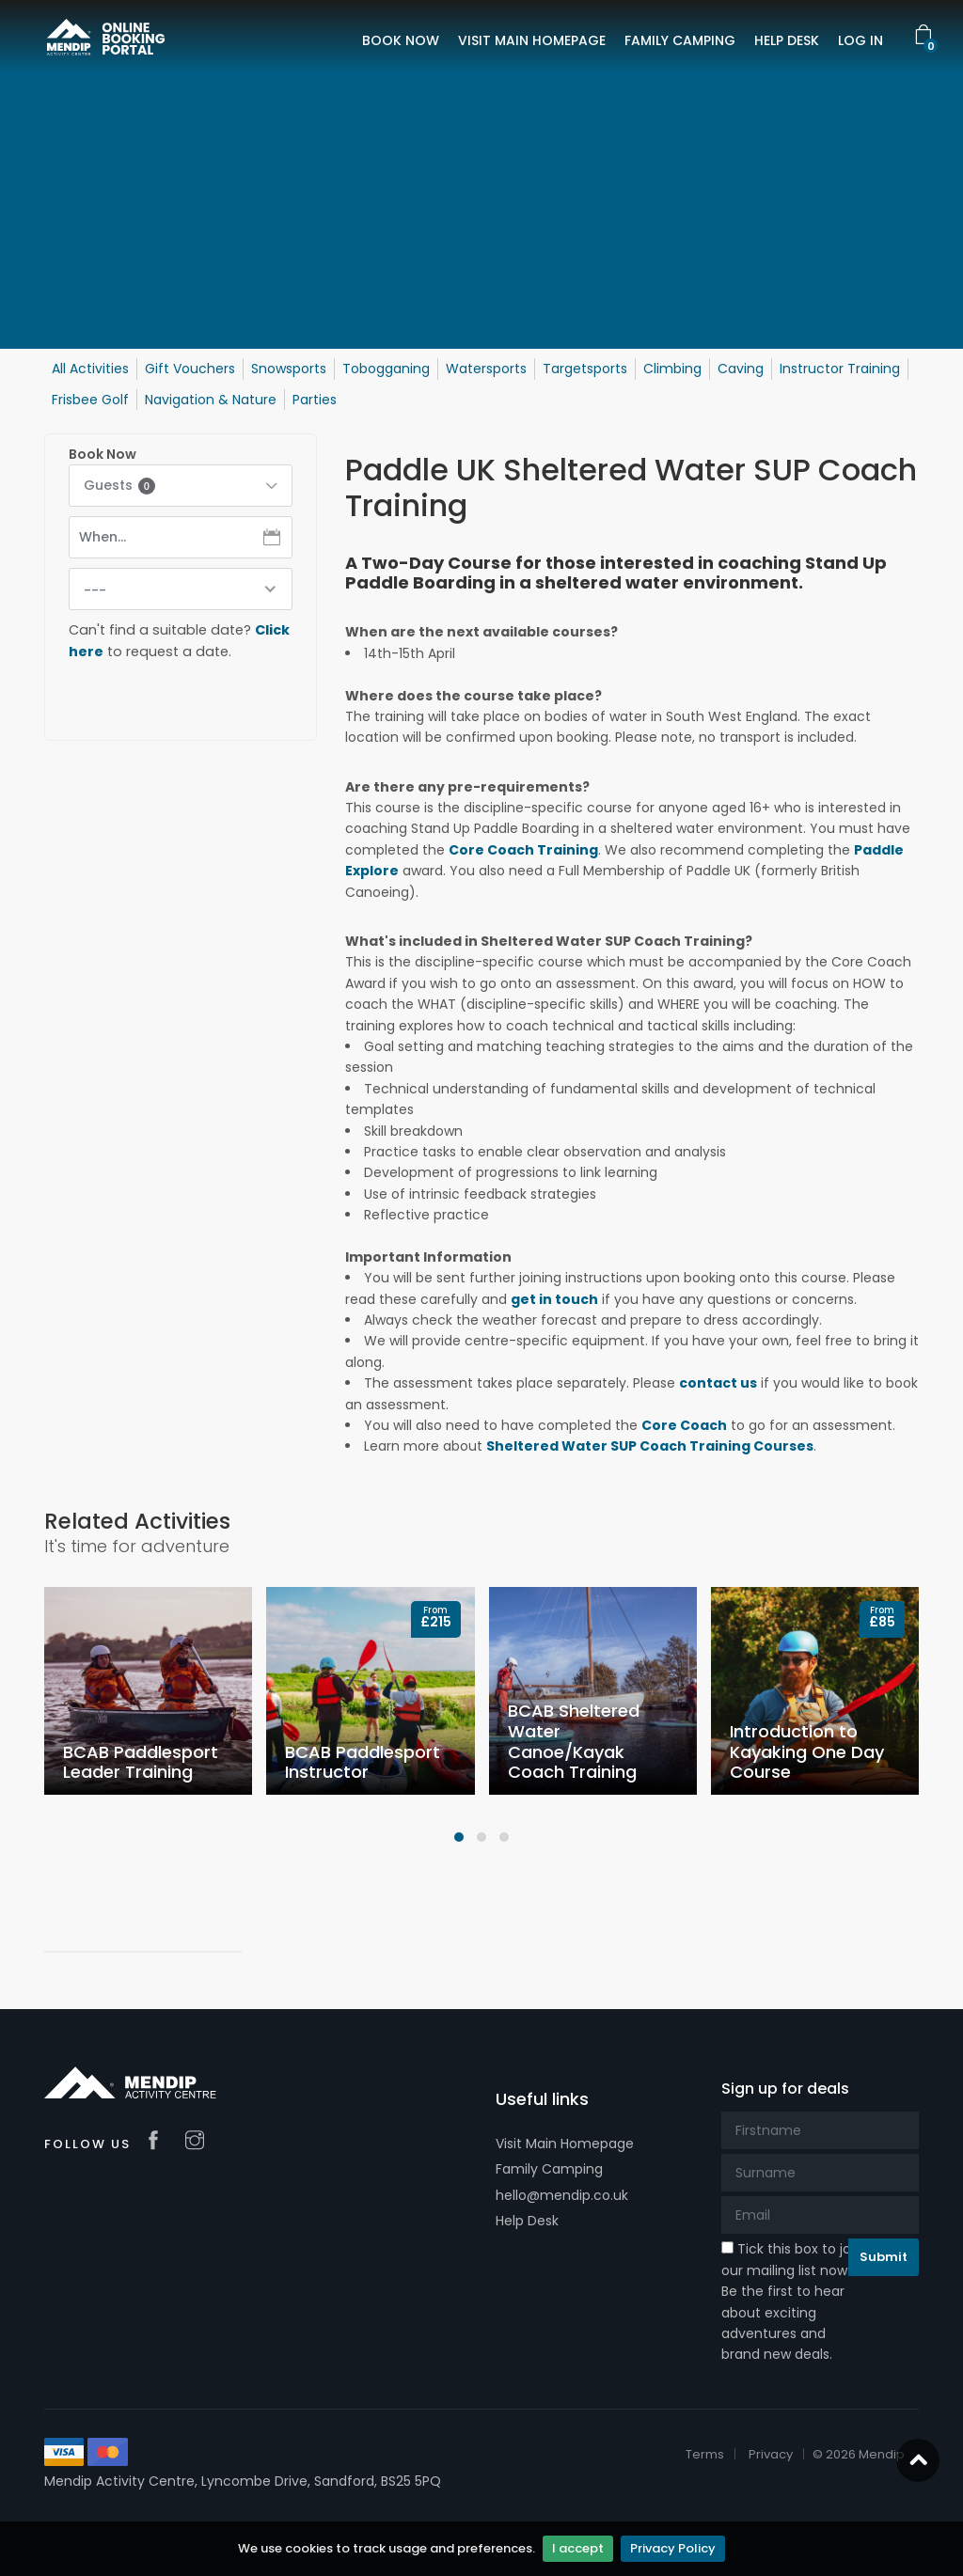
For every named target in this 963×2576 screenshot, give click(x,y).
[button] (459, 1837)
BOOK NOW (400, 40)
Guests (119, 485)
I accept (578, 2548)
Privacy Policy (673, 2548)
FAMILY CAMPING (679, 40)
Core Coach (684, 1425)
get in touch (554, 1299)
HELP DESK (786, 40)
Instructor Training (840, 368)
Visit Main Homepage (565, 2143)
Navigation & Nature (210, 399)
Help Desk (527, 2220)
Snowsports (288, 368)
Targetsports (585, 368)
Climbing (672, 368)
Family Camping (549, 2169)
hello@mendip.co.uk (562, 2195)
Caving (741, 368)
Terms (705, 2454)
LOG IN (860, 40)
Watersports (486, 368)
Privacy (771, 2454)
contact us (718, 1383)
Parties (314, 399)
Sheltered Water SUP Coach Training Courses (649, 1446)
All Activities (90, 368)
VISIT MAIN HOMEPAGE (532, 40)
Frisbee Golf (90, 399)
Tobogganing (386, 368)
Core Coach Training (523, 849)
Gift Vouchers (190, 368)
